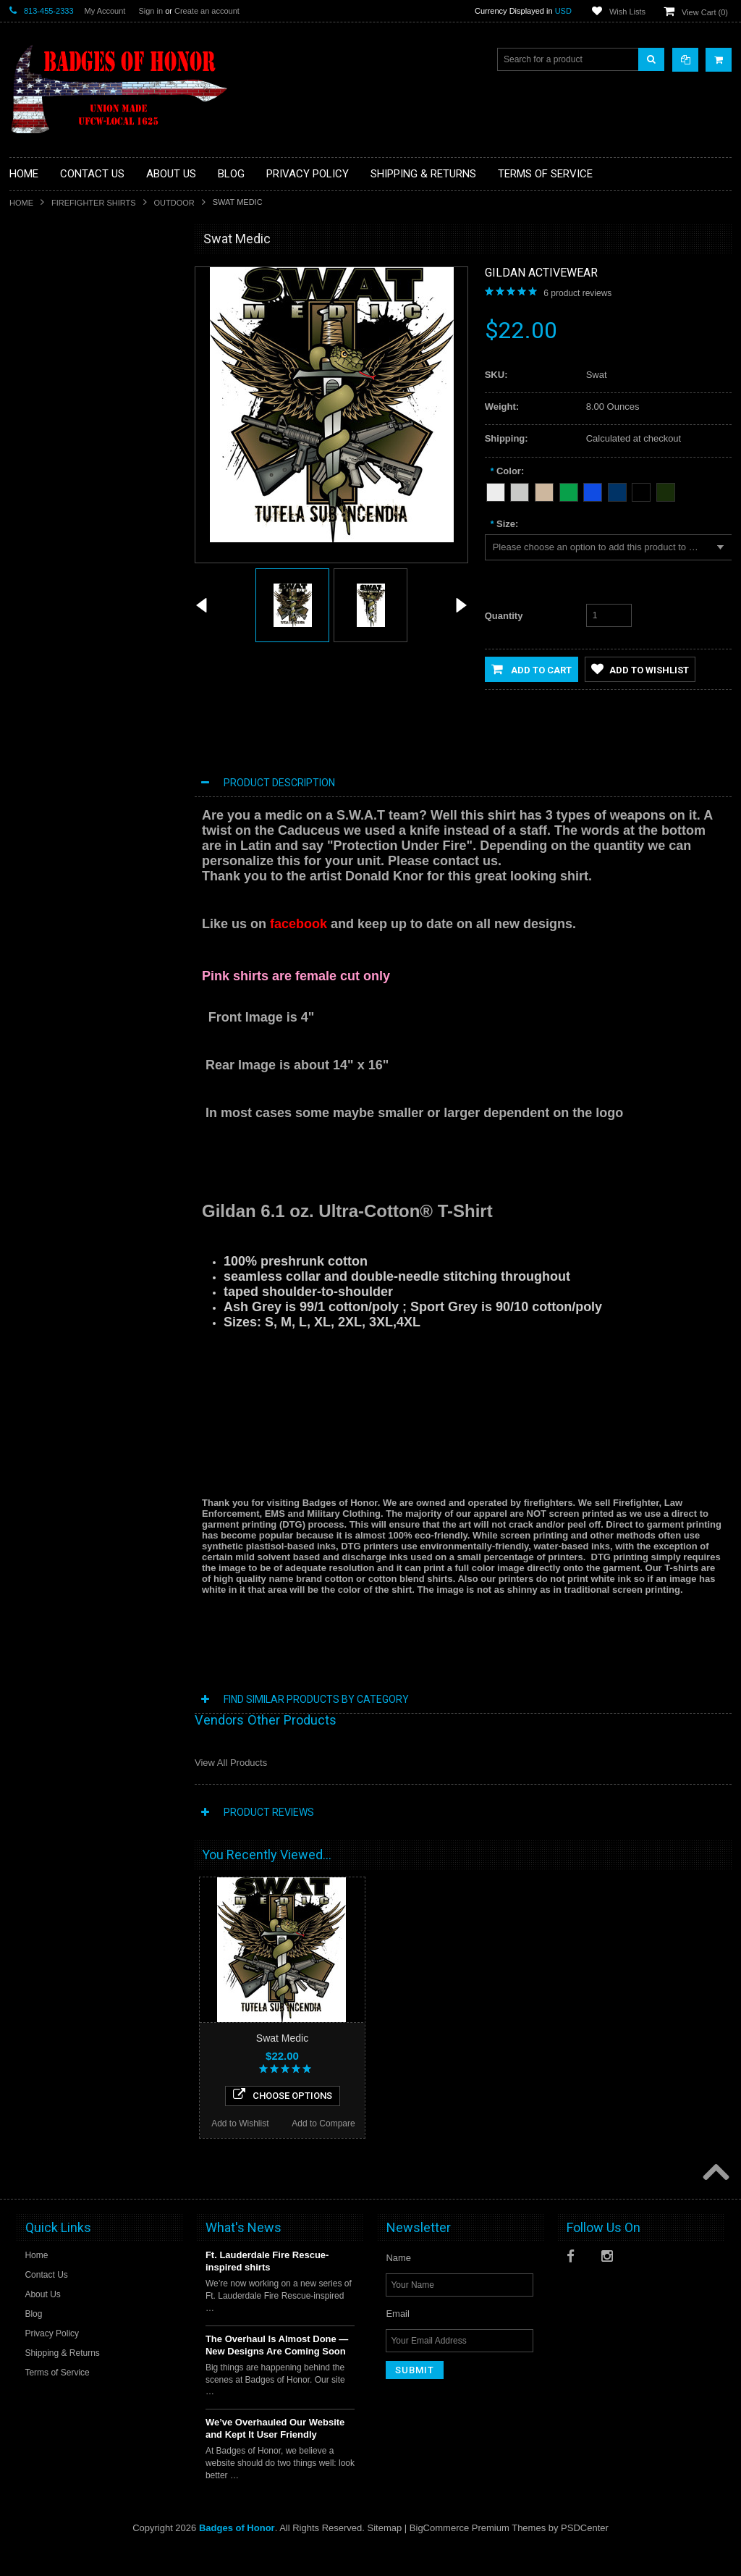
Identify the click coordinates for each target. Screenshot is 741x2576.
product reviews (577, 293)
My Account (105, 11)
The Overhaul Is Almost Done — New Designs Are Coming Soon (277, 2371)
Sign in (150, 11)
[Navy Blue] (617, 489)
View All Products (231, 1762)
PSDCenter (585, 2554)
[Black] (641, 489)
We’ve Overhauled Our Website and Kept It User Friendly (275, 2455)
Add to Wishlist (51, 773)
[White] (496, 489)
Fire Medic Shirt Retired (94, 661)
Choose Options (93, 744)
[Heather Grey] (519, 489)
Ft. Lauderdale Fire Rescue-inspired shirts (267, 2287)
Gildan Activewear (541, 272)
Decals (31, 297)
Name (398, 2284)
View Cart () (705, 12)
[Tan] (544, 489)
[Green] (569, 489)
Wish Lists (627, 11)
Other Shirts (41, 444)
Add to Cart (531, 668)
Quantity (504, 615)
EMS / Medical (46, 321)
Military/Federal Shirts (60, 395)
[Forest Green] (666, 489)
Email (398, 2340)
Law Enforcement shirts (63, 371)
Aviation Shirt (43, 272)
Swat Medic (282, 2038)
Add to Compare (135, 773)
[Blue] (593, 489)
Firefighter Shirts (93, 202)
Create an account (207, 11)
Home (21, 202)
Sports (30, 419)
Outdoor (174, 202)
